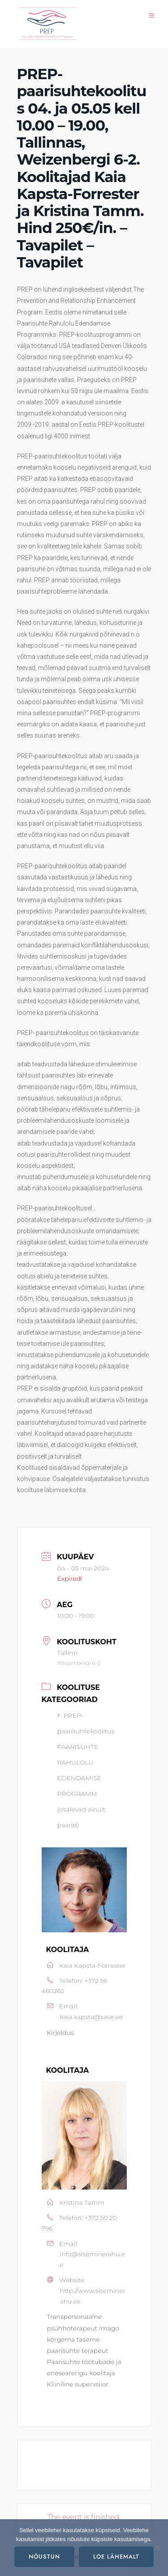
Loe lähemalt (116, 2557)
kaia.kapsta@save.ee (91, 2017)
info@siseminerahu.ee (92, 2259)
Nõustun (44, 2557)
